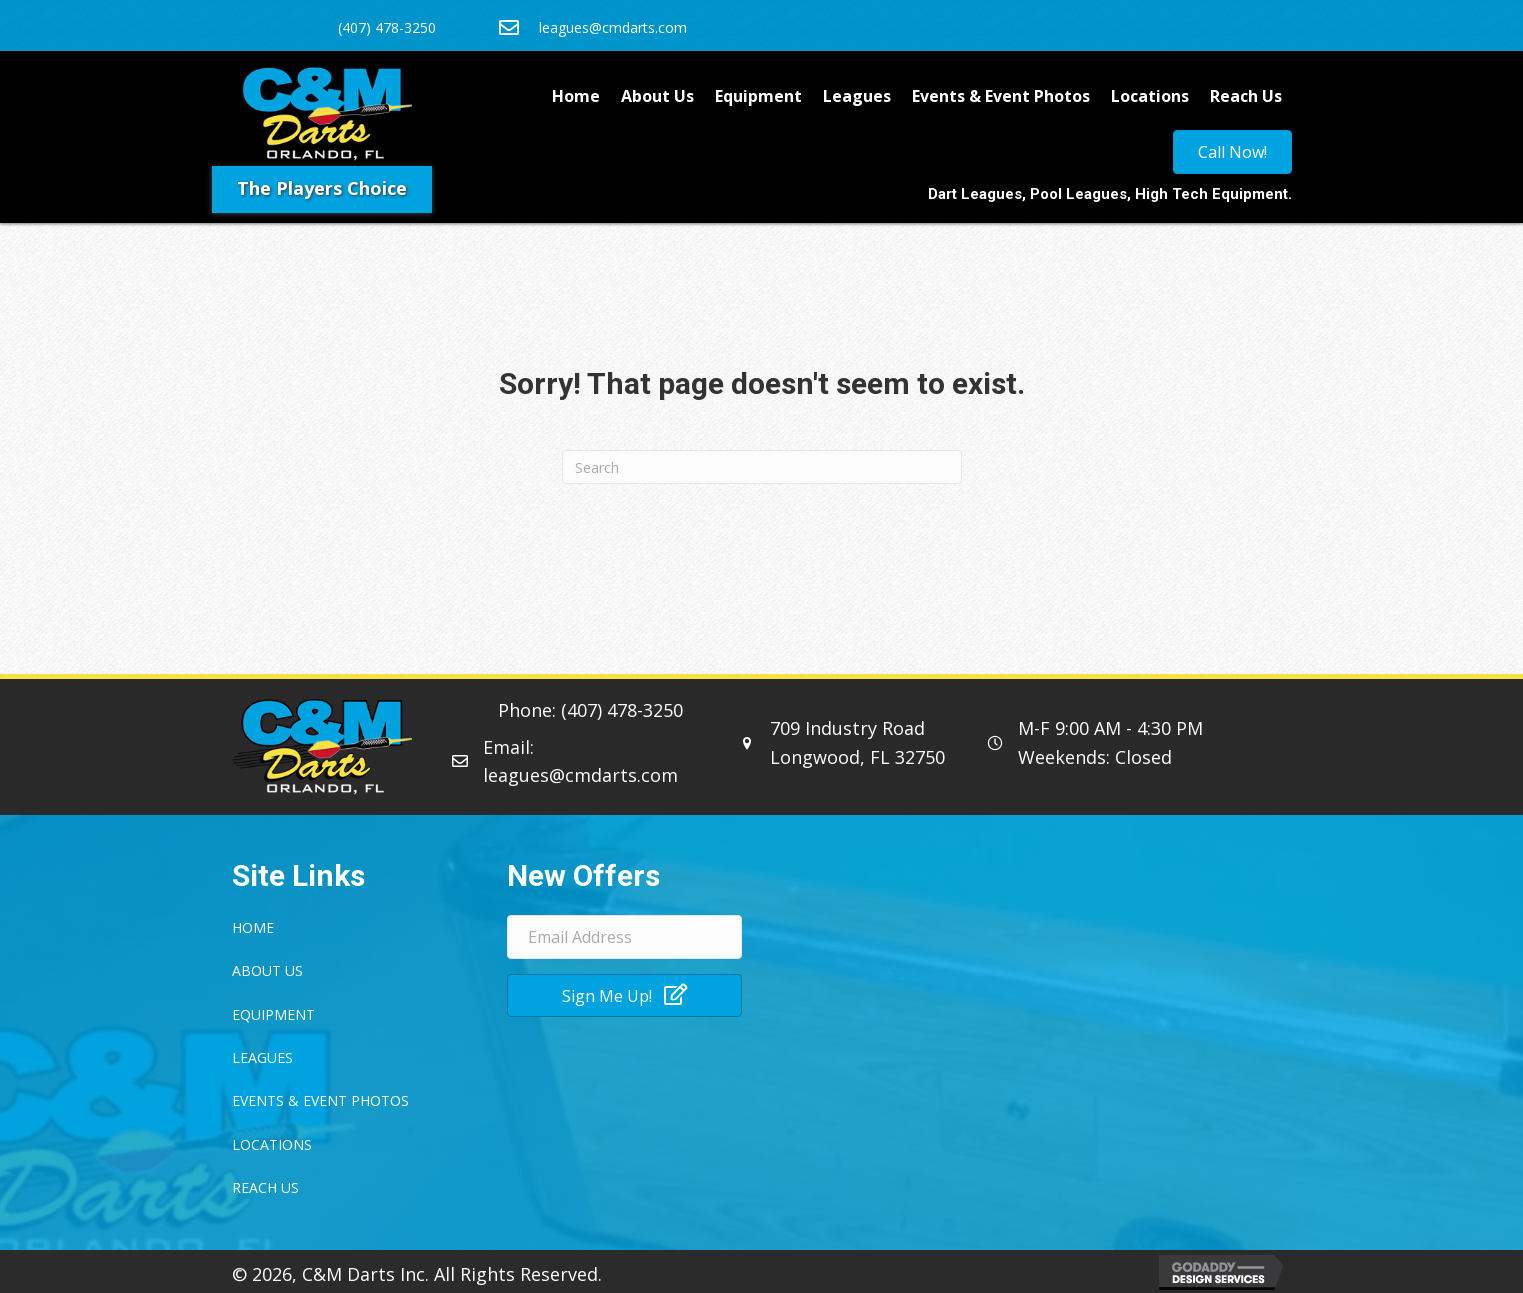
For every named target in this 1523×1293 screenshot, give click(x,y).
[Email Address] (624, 937)
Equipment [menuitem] (758, 96)
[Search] (762, 467)
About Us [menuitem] (657, 96)
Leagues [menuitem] (857, 96)
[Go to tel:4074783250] (378, 25)
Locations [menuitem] (1150, 96)
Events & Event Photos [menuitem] (1001, 96)
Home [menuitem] (576, 96)
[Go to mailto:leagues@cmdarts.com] (677, 25)
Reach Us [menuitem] (1246, 96)
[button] (624, 995)
